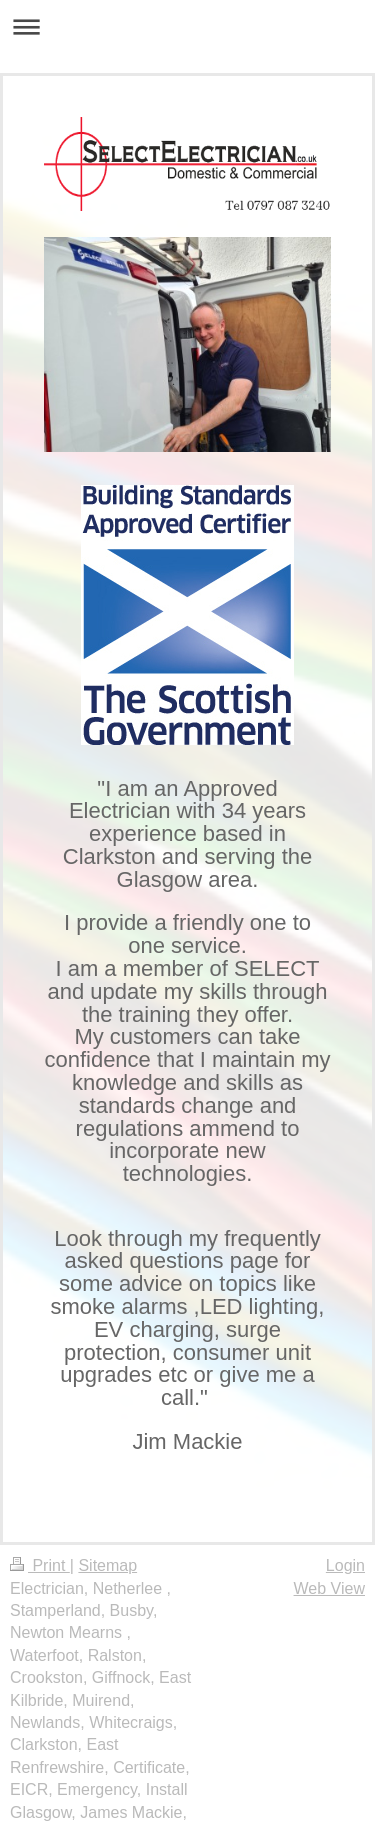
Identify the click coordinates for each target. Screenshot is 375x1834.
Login (345, 1565)
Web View (329, 1588)
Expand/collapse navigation (187, 26)
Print (40, 1565)
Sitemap (107, 1565)
